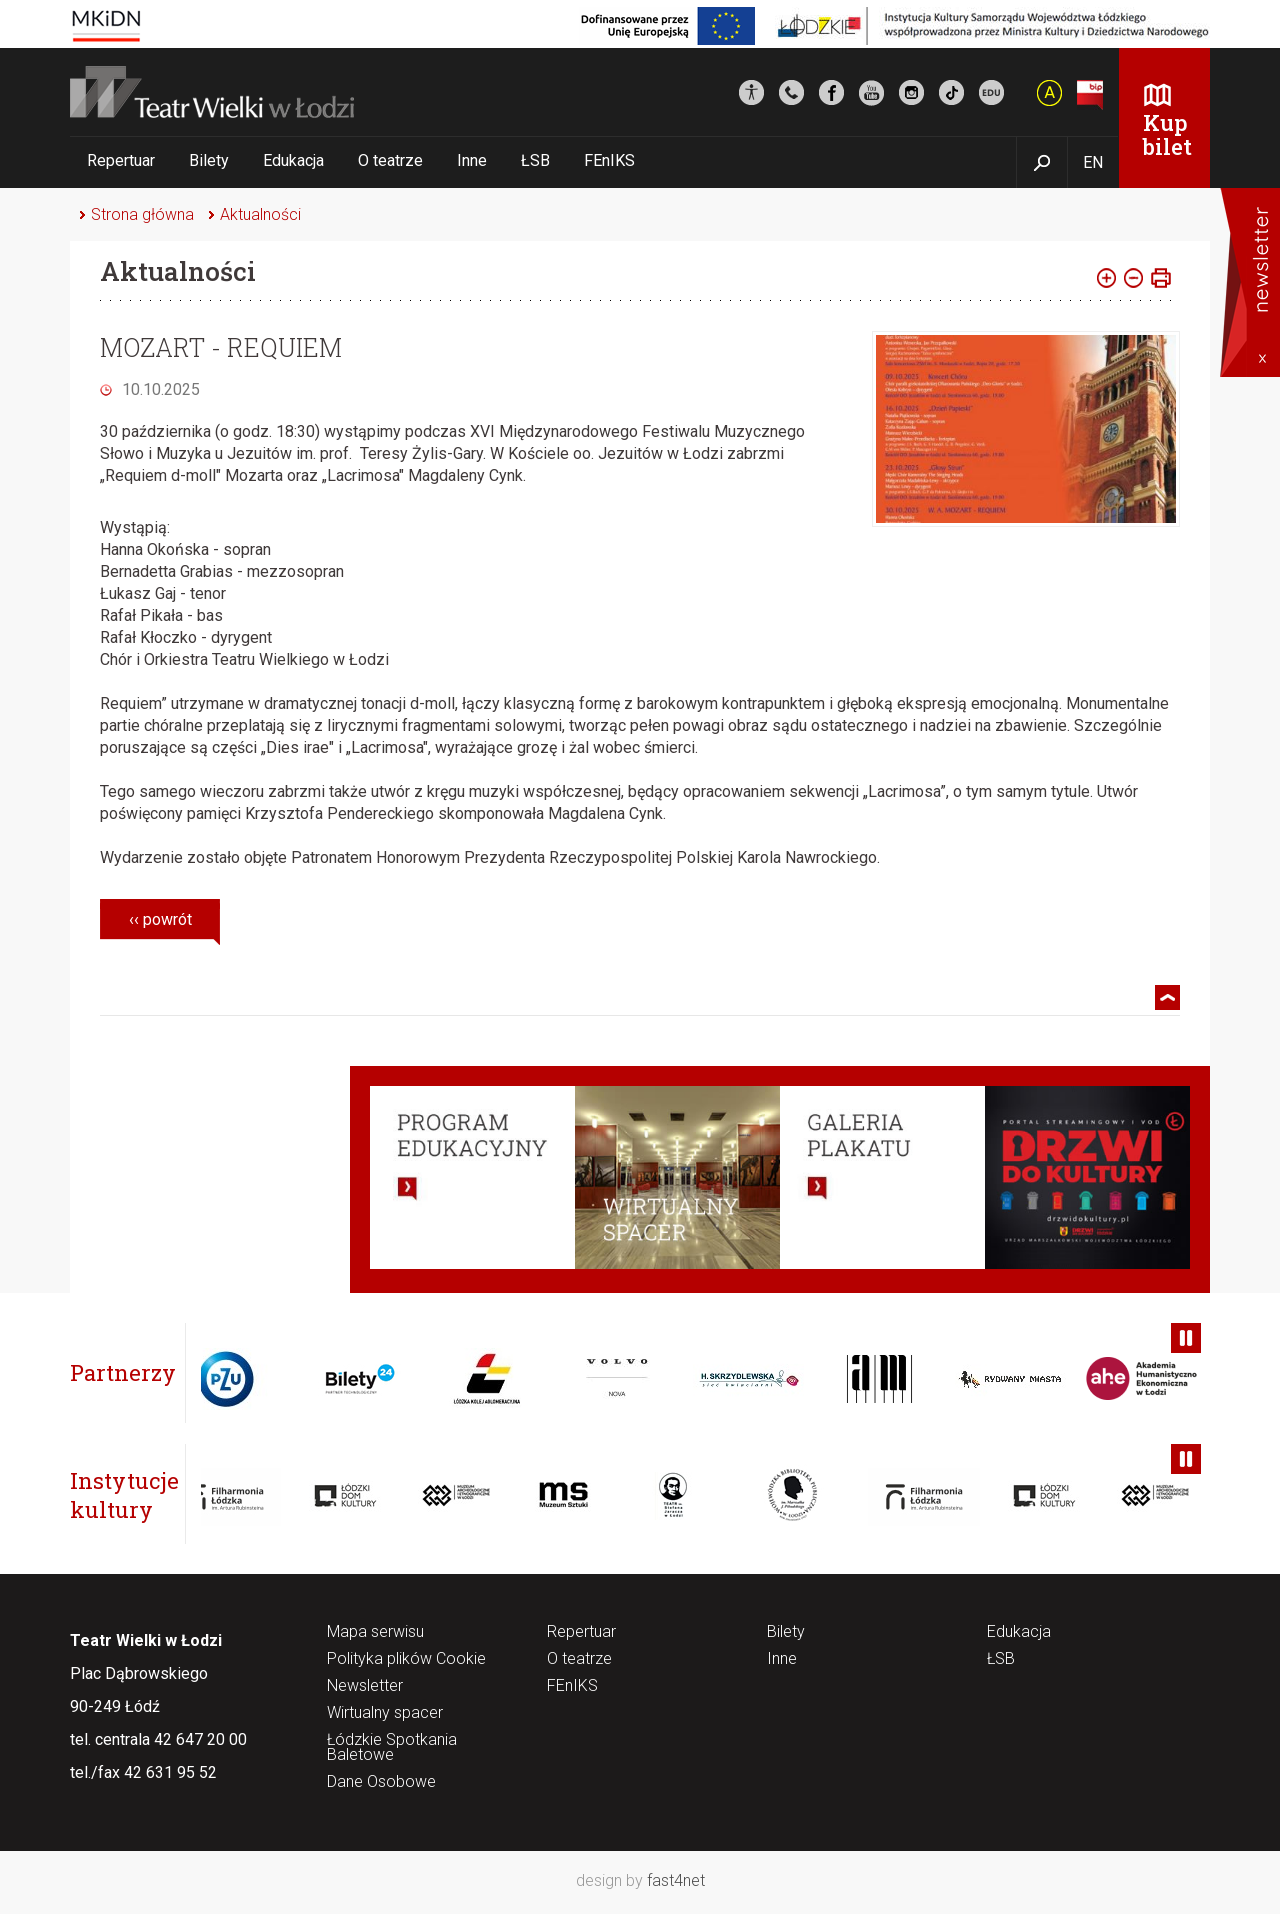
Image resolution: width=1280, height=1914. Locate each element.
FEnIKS (609, 160)
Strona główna (142, 214)
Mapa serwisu (375, 1632)
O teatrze (390, 160)
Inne (472, 160)
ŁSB (535, 160)
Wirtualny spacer (385, 1713)
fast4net (676, 1880)
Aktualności (260, 214)
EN (1093, 162)
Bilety (209, 160)
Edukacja (293, 160)
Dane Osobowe (381, 1782)
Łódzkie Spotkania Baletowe (392, 1748)
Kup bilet (1167, 134)
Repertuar (121, 160)
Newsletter (365, 1686)
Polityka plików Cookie (406, 1659)
